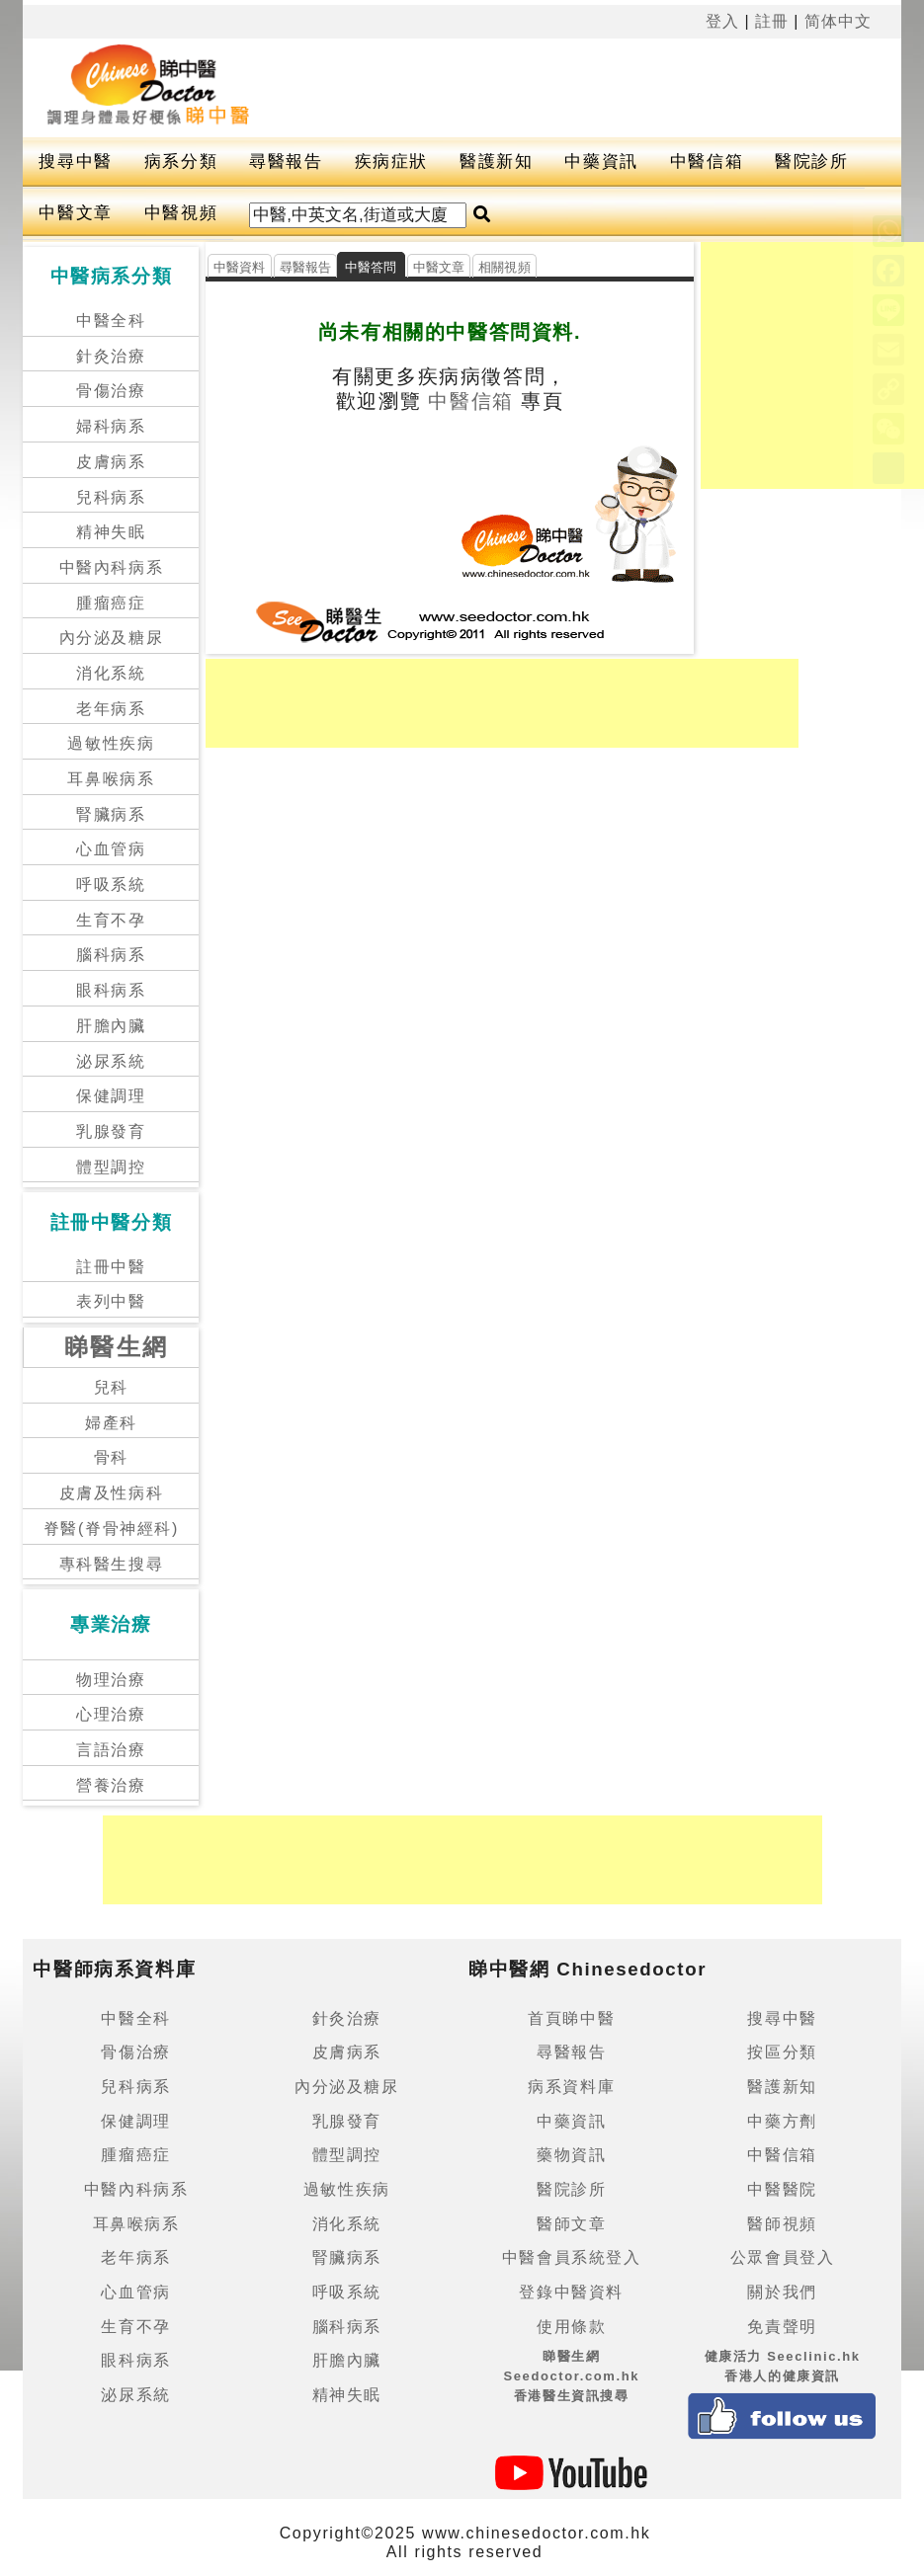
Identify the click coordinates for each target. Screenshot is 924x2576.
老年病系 (110, 708)
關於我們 (781, 2292)
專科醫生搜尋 (111, 1564)
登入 (722, 21)
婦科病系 (110, 426)
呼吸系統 (110, 884)
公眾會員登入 (782, 2257)
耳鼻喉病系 (110, 778)
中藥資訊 (600, 161)
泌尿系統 (110, 1061)
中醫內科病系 (111, 567)
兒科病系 (110, 497)
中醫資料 (239, 267)
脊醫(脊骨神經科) (111, 1528)
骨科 (111, 1457)
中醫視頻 (180, 212)
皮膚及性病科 (111, 1493)
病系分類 (180, 161)
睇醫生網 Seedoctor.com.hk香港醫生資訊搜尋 (571, 2375)
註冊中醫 (110, 1266)
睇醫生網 (116, 1346)
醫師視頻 (781, 2223)
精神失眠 (110, 531)
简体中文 (838, 21)
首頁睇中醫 (571, 2018)
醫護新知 (496, 161)
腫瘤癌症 (110, 603)
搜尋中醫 (75, 161)
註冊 (772, 21)
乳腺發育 (110, 1131)
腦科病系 (110, 954)
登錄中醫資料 (571, 2292)
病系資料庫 (571, 2086)
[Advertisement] (572, 87)
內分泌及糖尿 (111, 637)
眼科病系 (110, 990)
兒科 (111, 1387)
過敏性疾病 (110, 743)
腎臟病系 (110, 814)
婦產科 (111, 1422)
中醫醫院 (781, 2189)
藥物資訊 (571, 2154)
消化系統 (110, 673)
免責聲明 (781, 2326)
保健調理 (110, 1095)
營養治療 (110, 1785)
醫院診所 (811, 161)
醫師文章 (571, 2223)
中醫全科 (110, 320)
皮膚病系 (110, 461)
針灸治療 (110, 356)
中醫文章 (75, 212)
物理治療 (110, 1679)
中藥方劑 (781, 2121)
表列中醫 (110, 1301)
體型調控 (110, 1167)
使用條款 (571, 2326)
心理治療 (110, 1714)
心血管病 (110, 849)
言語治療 (110, 1749)
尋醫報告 (285, 161)
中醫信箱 (706, 161)
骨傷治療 (110, 390)
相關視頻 (504, 267)
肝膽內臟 (110, 1025)
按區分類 (781, 2052)
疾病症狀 (391, 161)
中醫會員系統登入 (571, 2257)
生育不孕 (110, 920)
